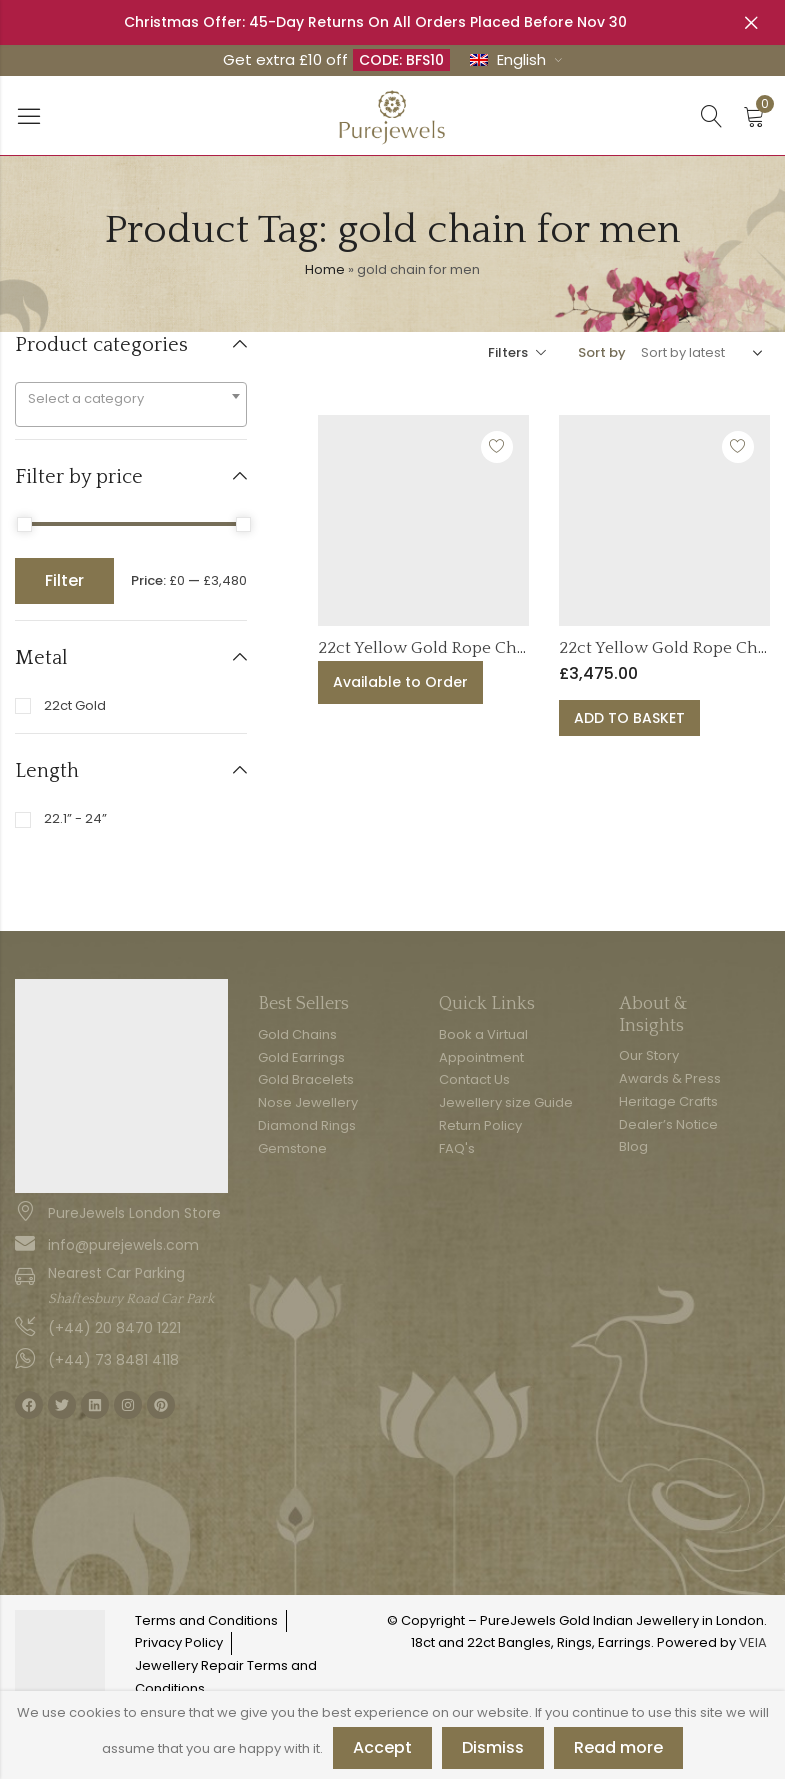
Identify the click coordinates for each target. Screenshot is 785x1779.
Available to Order (400, 682)
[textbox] (131, 399)
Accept (382, 1747)
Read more (618, 1747)
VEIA (753, 1642)
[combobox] (131, 404)
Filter (64, 580)
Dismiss (493, 1747)
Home (325, 269)
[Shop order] (698, 353)
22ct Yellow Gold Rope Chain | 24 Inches (473, 648)
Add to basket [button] (629, 718)
